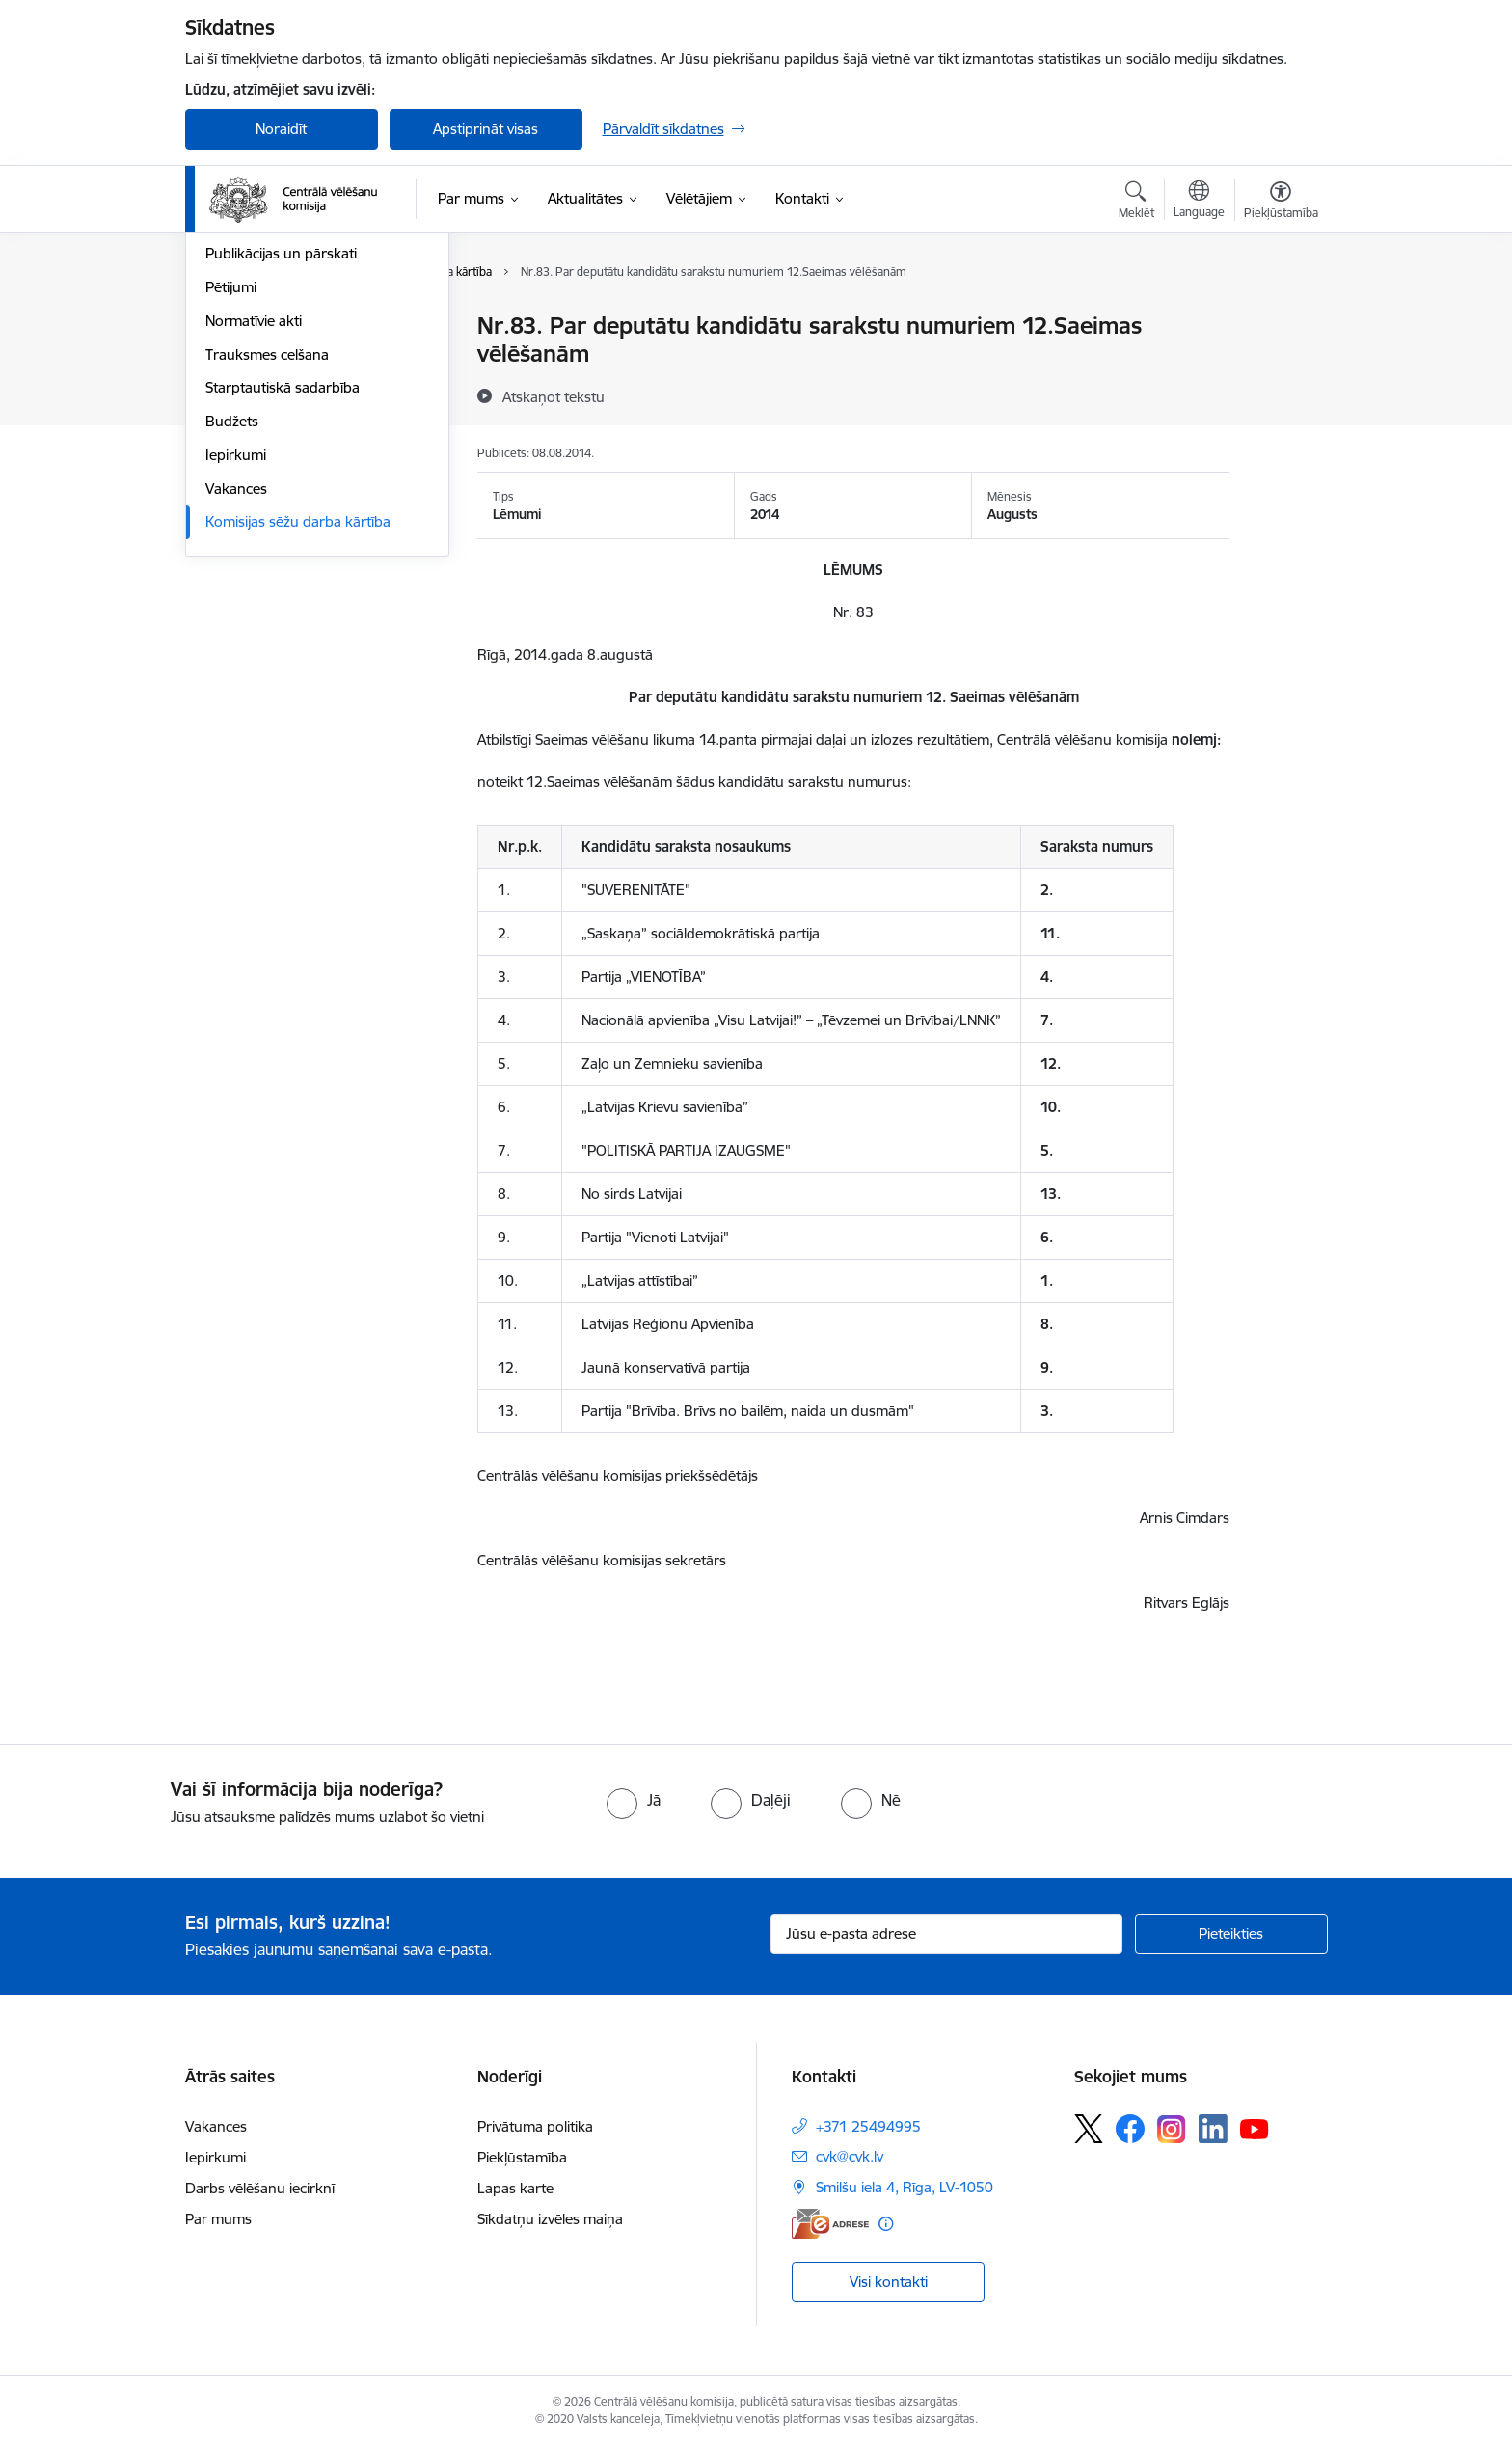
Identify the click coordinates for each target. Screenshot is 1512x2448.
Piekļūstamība (522, 2157)
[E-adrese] (830, 2224)
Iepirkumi (235, 662)
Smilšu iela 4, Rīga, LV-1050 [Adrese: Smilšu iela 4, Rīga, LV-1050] (904, 2187)
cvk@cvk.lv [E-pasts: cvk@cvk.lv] (849, 2156)
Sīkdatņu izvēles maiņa (550, 2219)
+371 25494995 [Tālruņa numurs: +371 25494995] (868, 2126)
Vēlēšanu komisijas (266, 428)
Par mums (218, 2219)
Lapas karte (515, 2188)
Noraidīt (281, 129)
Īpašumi (230, 394)
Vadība (227, 327)
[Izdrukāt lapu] (1279, 317)
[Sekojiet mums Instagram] (1171, 2129)
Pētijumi (230, 494)
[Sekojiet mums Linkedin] (1213, 2128)
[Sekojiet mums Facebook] (1130, 2128)
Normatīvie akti (253, 528)
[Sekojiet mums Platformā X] (1088, 2128)
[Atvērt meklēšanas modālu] (1136, 202)
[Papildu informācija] (885, 2224)
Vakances (236, 696)
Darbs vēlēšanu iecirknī (260, 2188)
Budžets (231, 628)
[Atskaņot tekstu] (553, 396)
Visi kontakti (889, 2281)
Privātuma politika (535, 2126)
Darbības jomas (256, 360)
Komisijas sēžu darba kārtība (298, 730)
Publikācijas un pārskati (281, 461)
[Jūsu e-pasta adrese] (946, 1934)
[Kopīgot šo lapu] (1279, 366)
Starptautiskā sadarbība (282, 595)
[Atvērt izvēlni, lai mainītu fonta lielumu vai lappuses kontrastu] (1281, 202)
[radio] (634, 1799)
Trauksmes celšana (267, 562)
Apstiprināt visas (485, 129)
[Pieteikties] (1231, 1934)
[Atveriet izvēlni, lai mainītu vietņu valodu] (1199, 201)
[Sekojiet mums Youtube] (1254, 2127)
